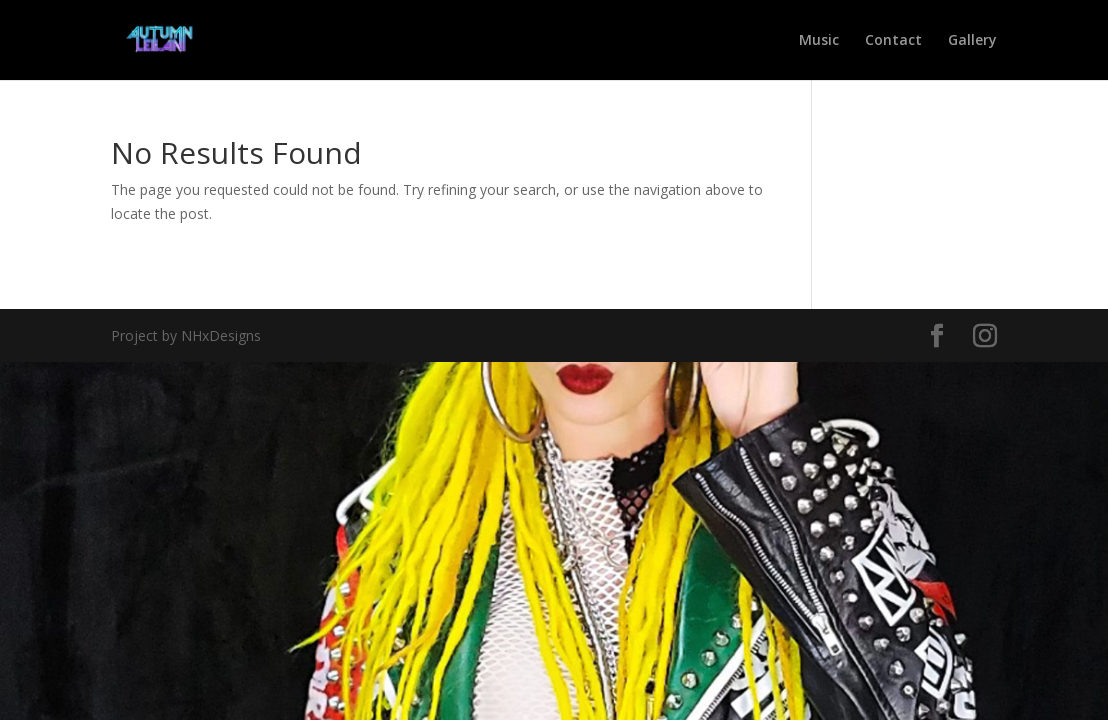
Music (819, 41)
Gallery (972, 41)
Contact (893, 41)
